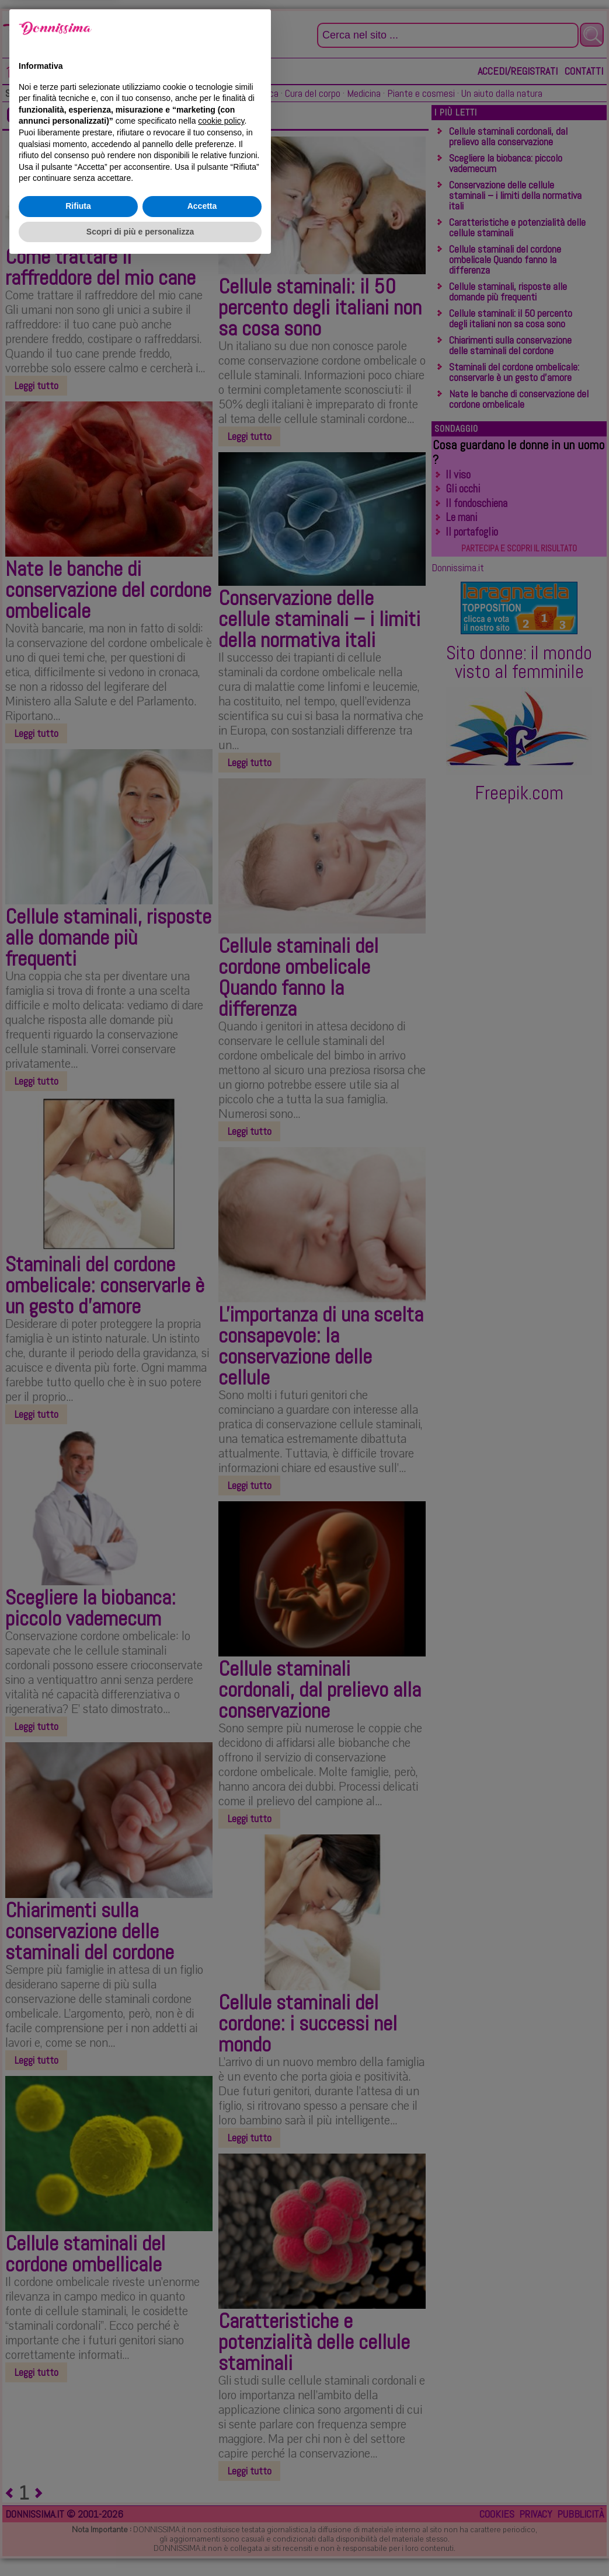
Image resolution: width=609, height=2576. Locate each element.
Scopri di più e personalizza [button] (140, 2544)
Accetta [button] (202, 2518)
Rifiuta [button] (78, 2518)
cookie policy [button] (221, 2433)
